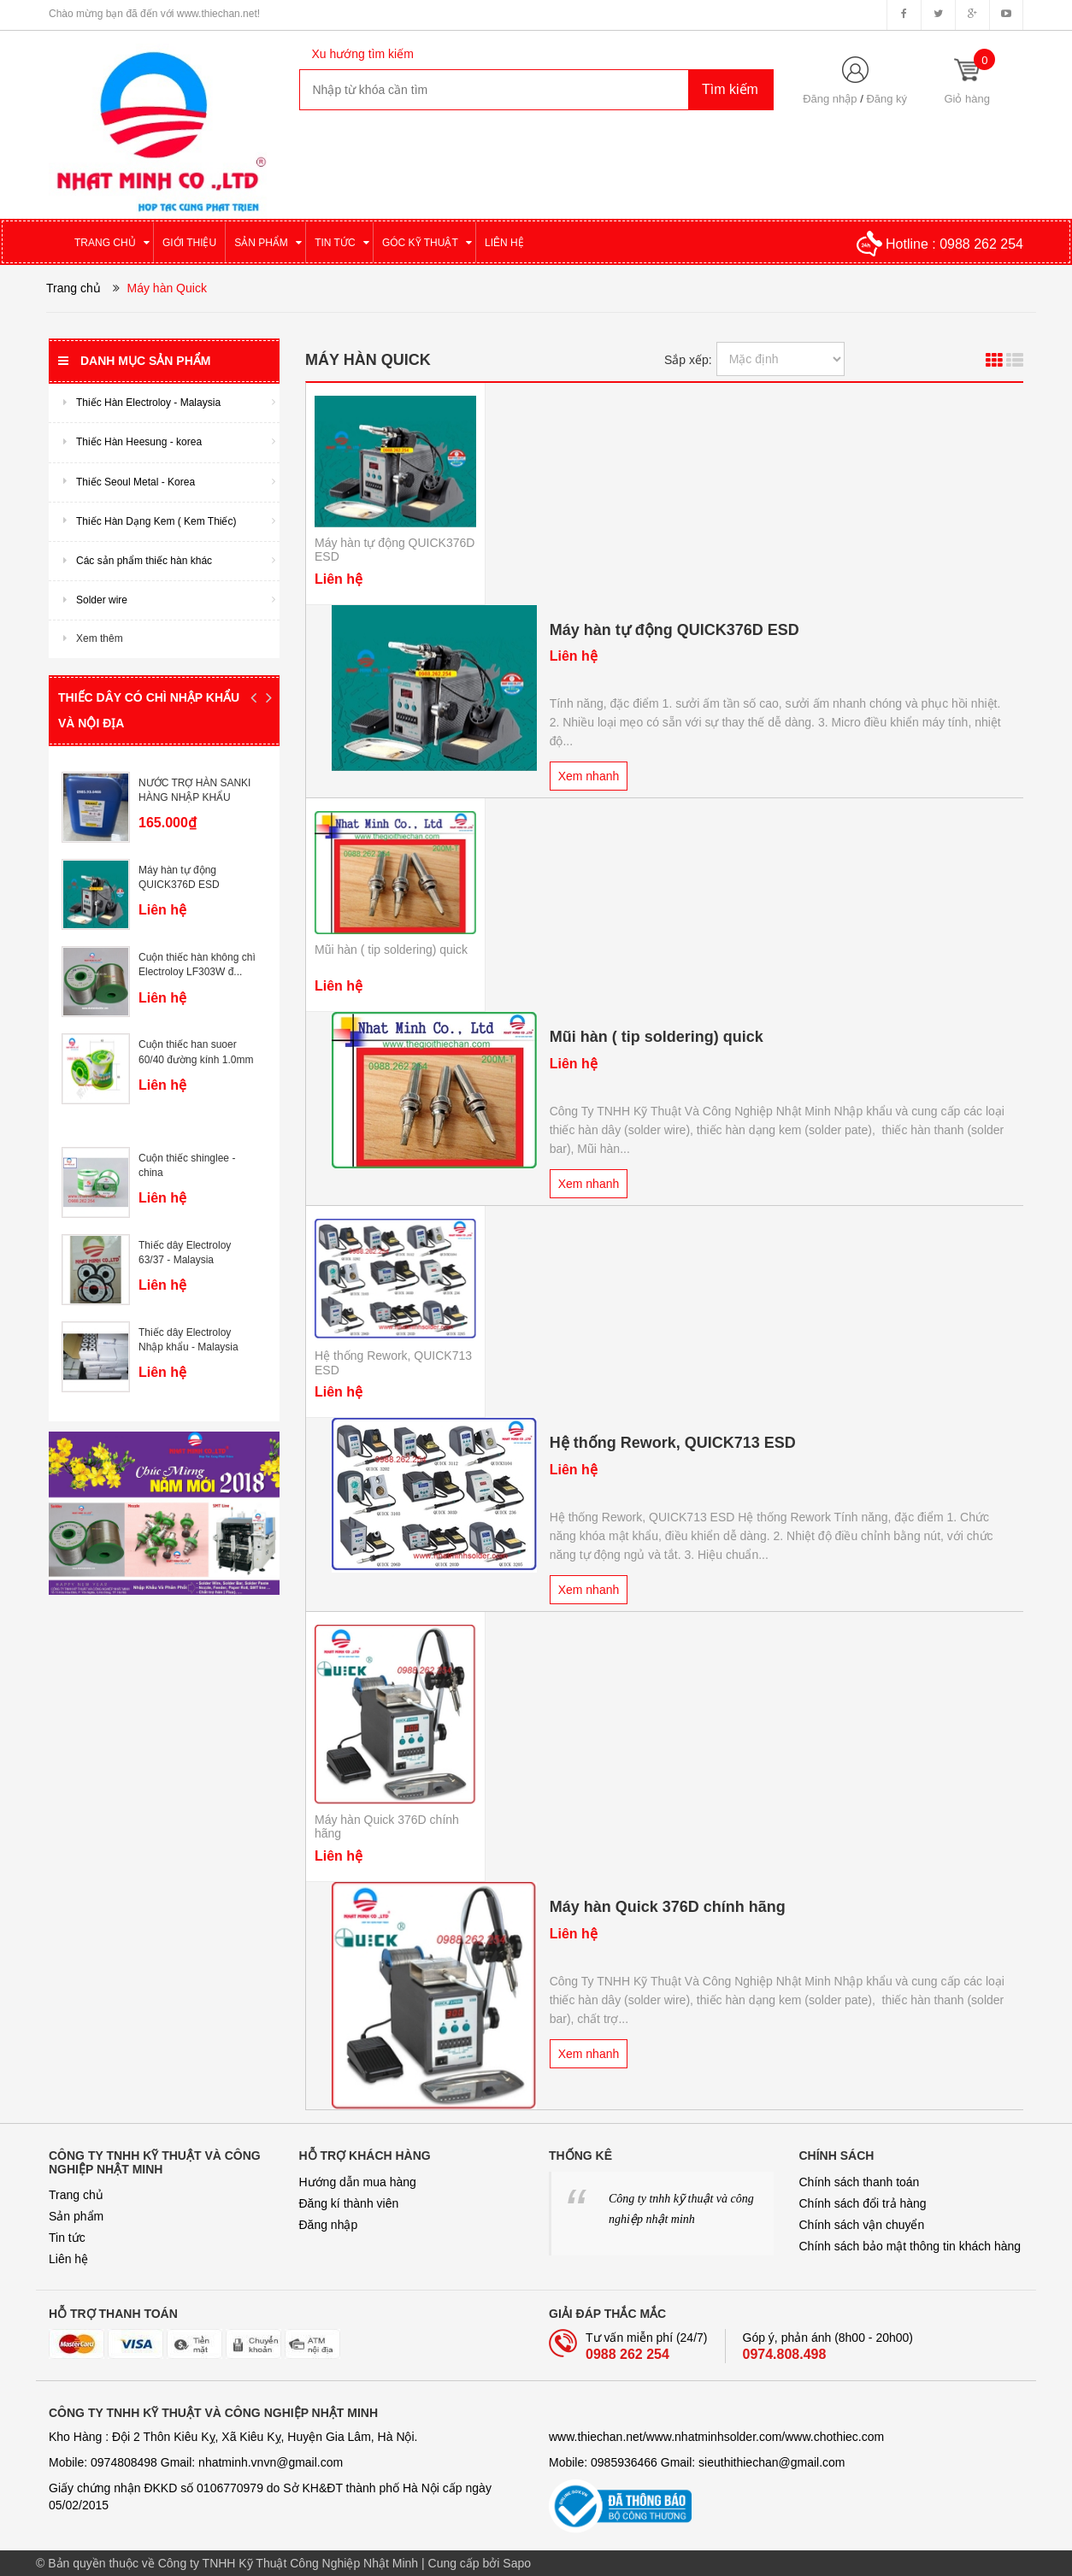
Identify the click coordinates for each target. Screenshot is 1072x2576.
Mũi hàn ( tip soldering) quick (391, 949)
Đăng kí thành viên (349, 2203)
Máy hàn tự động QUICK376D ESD (674, 629)
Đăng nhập (830, 98)
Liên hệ (68, 2259)
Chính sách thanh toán (859, 2182)
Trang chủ (76, 2195)
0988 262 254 (981, 244)
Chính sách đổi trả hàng (863, 2203)
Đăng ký (886, 98)
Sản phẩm (76, 2216)
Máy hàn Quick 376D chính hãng (668, 1906)
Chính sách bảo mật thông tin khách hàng (910, 2246)
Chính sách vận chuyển (862, 2225)
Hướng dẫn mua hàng (357, 2182)
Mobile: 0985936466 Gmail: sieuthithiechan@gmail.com (697, 2462)
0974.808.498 (785, 2354)
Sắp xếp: (688, 360)
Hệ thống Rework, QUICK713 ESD (673, 1442)
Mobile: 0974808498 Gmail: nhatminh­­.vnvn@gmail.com (196, 2462)
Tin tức (67, 2237)
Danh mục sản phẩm (134, 361)
